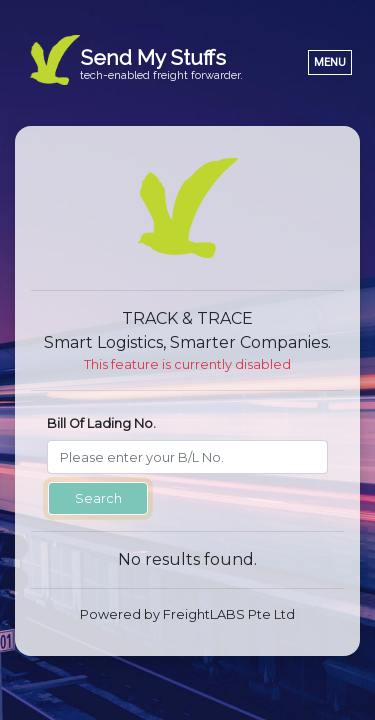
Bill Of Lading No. (101, 423)
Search (98, 498)
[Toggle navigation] (330, 62)
